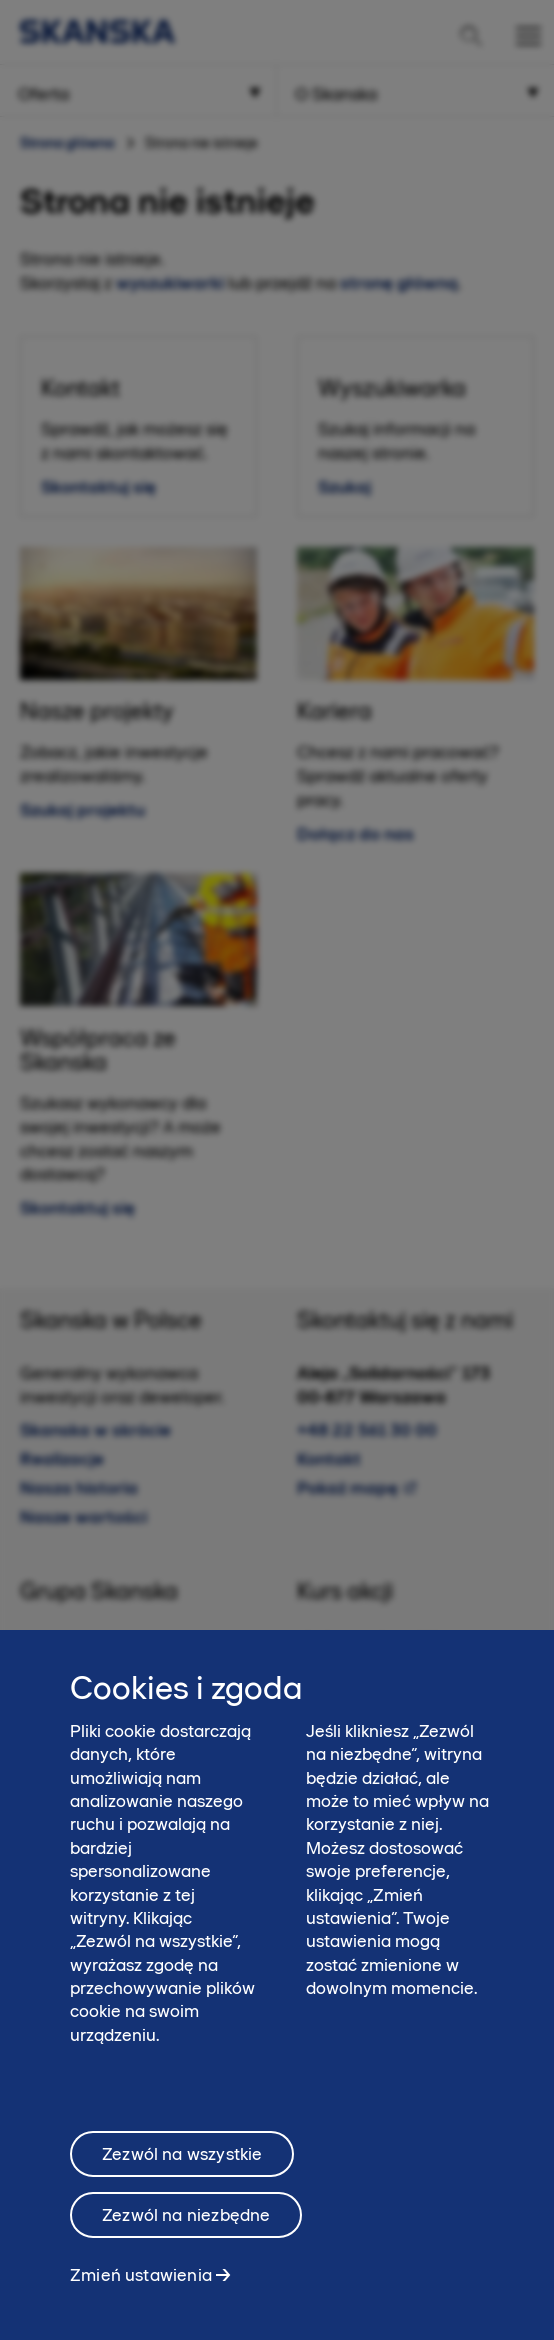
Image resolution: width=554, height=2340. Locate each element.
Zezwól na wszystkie (182, 2172)
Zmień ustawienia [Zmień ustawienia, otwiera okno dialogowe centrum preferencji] (141, 2293)
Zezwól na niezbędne (186, 2233)
